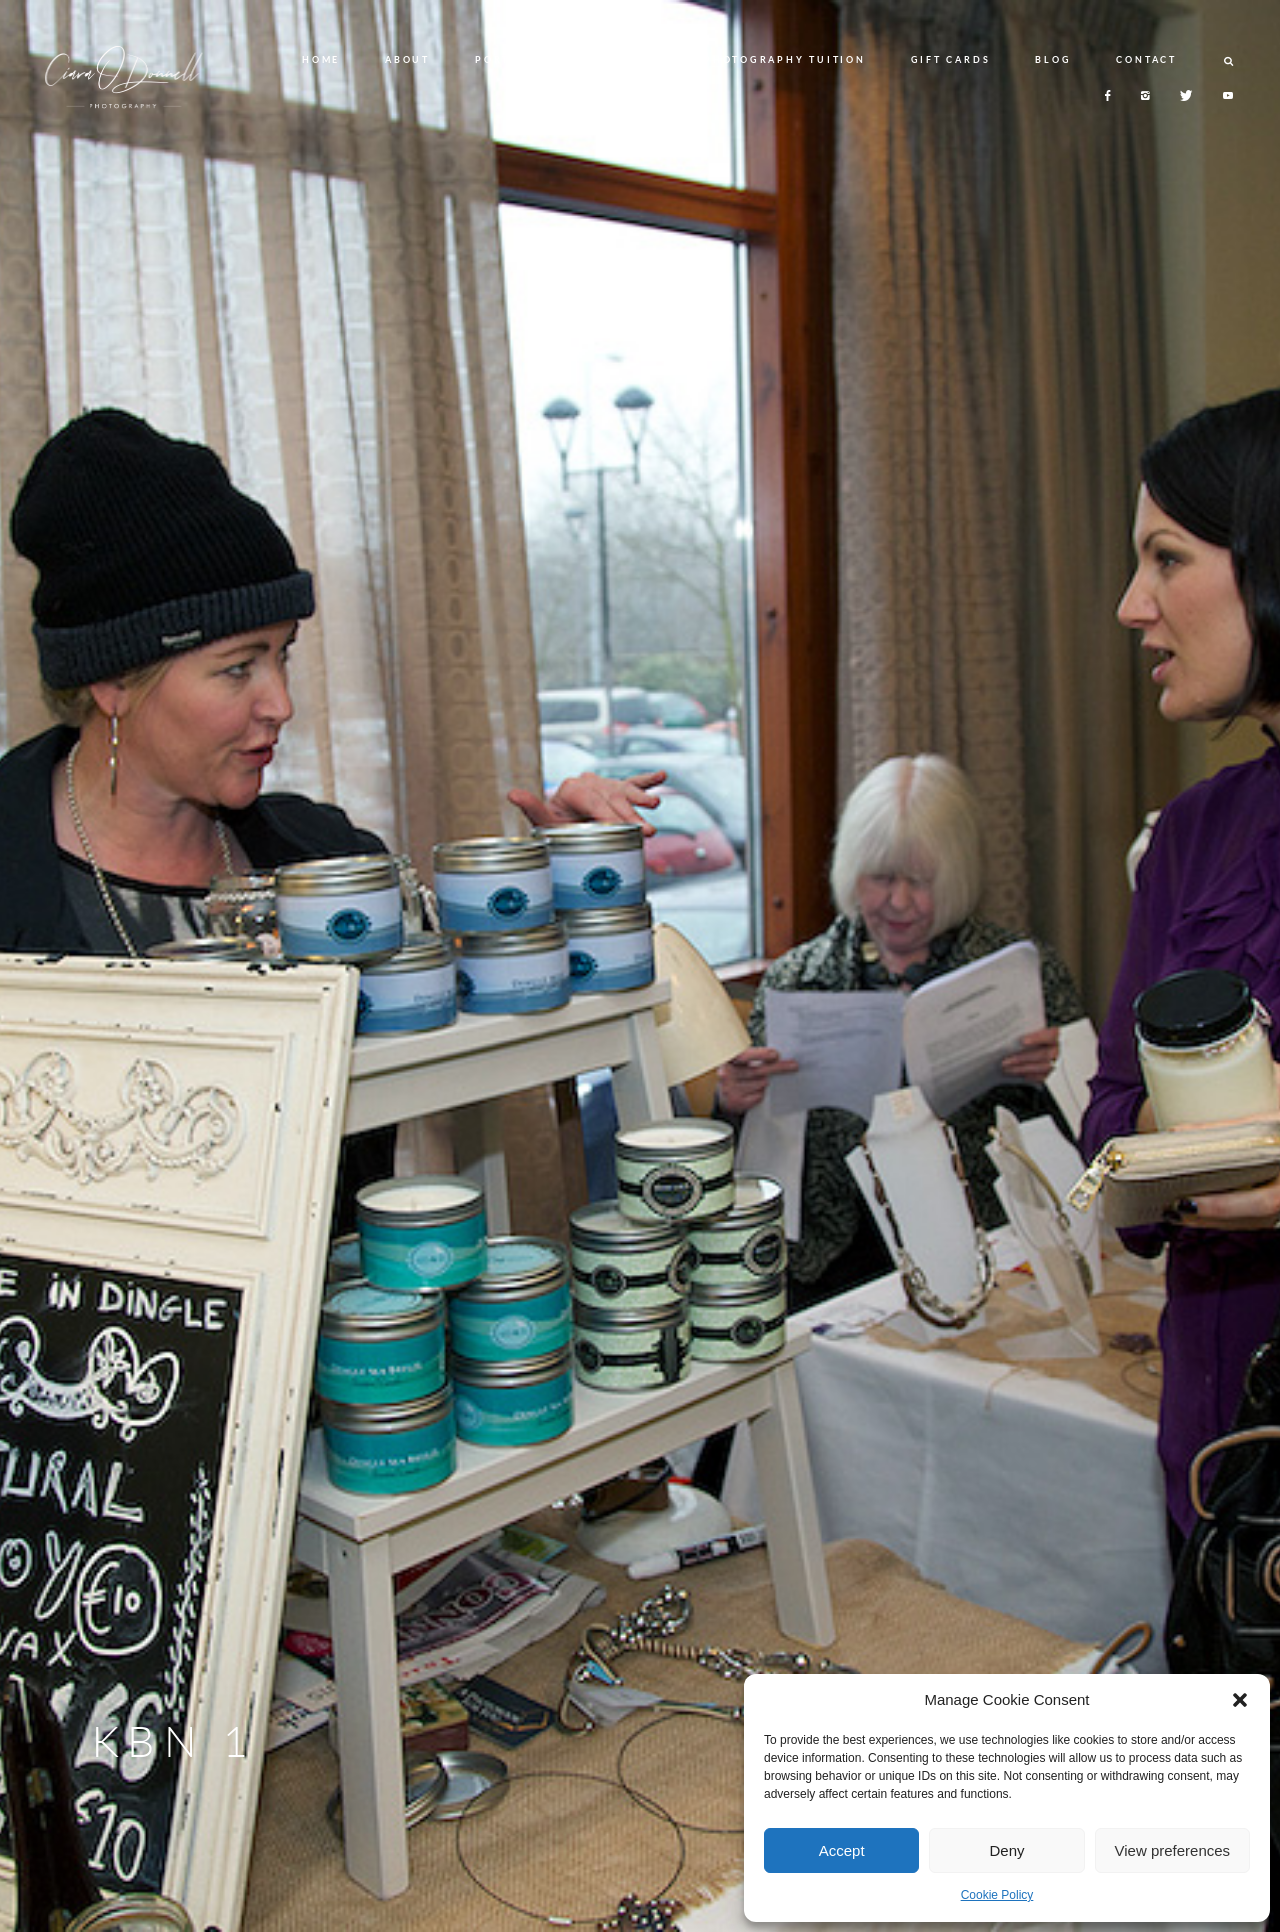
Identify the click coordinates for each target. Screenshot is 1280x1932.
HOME (321, 59)
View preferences (1173, 1850)
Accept (842, 1850)
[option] (640, 966)
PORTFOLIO (513, 59)
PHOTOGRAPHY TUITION (784, 59)
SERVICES (627, 59)
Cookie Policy (997, 1895)
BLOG (1053, 59)
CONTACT (1146, 59)
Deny (1006, 1850)
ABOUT (407, 59)
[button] (1240, 1700)
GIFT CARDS (951, 59)
